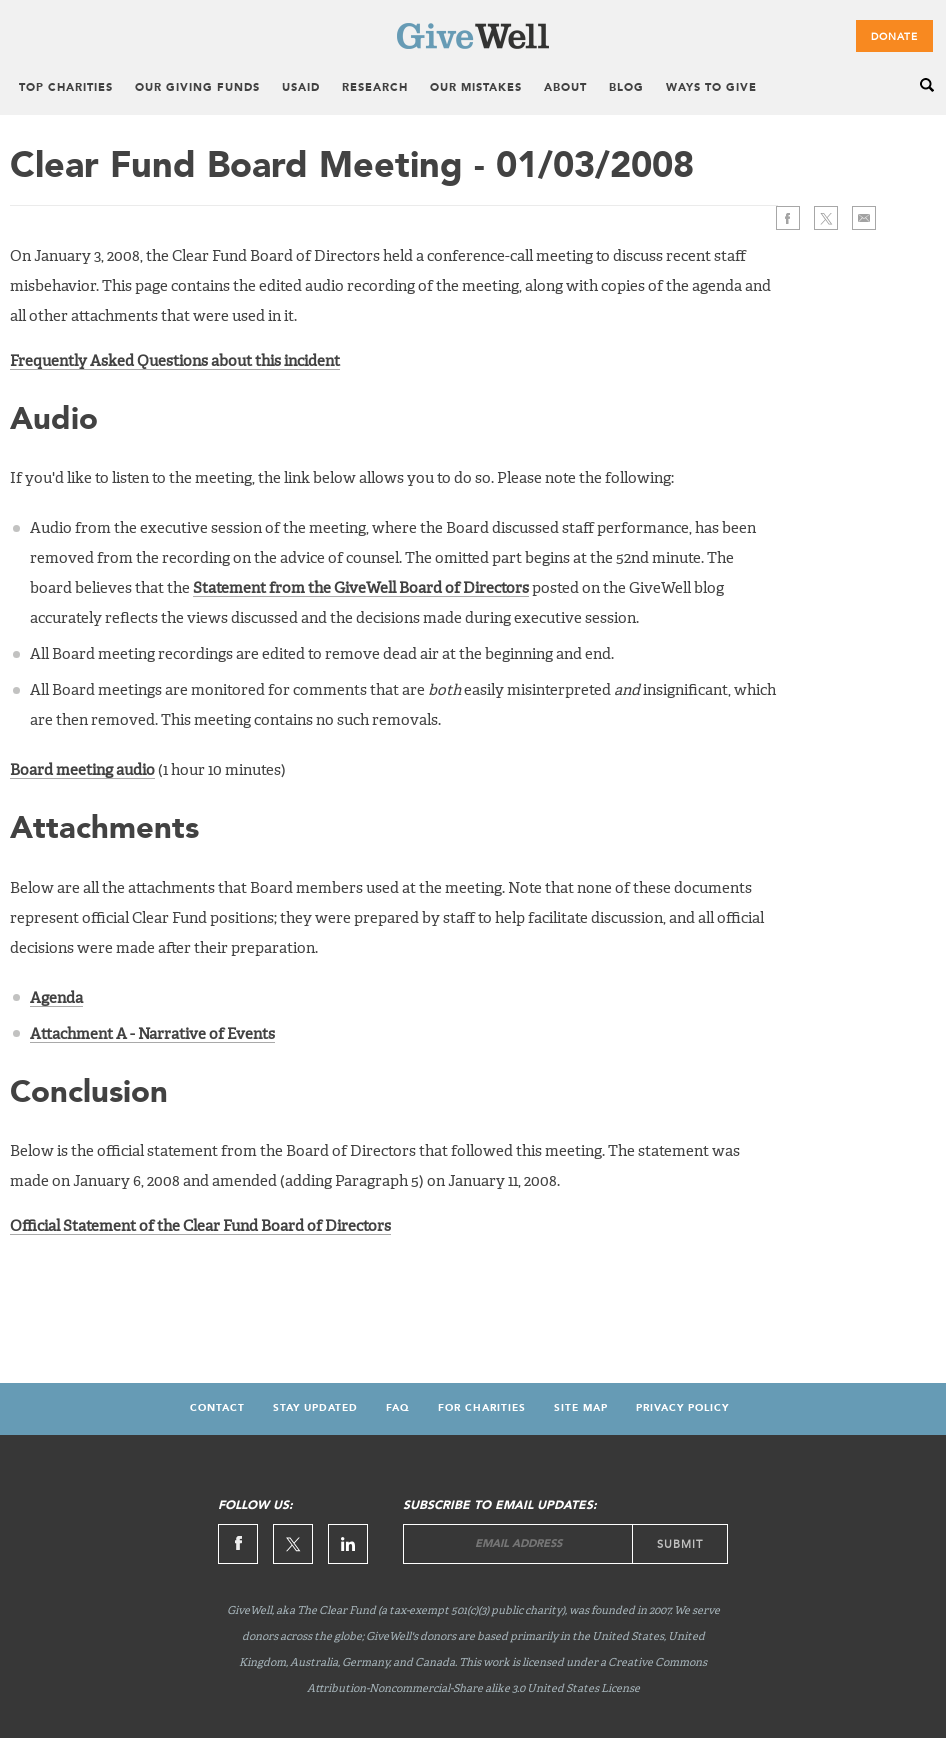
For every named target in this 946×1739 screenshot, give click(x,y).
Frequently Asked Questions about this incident (175, 361)
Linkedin (348, 1544)
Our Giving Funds (197, 88)
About (565, 88)
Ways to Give (711, 88)
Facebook (788, 218)
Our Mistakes (476, 88)
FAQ (398, 1408)
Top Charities (66, 88)
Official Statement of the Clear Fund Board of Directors (200, 1226)
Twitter (826, 218)
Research (375, 88)
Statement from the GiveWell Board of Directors (361, 588)
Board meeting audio (82, 770)
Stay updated (315, 1408)
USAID (301, 88)
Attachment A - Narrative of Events (152, 1034)
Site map (581, 1408)
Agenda (56, 998)
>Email (864, 218)
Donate (894, 37)
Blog (626, 88)
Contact (217, 1408)
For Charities (482, 1408)
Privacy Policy (682, 1408)
